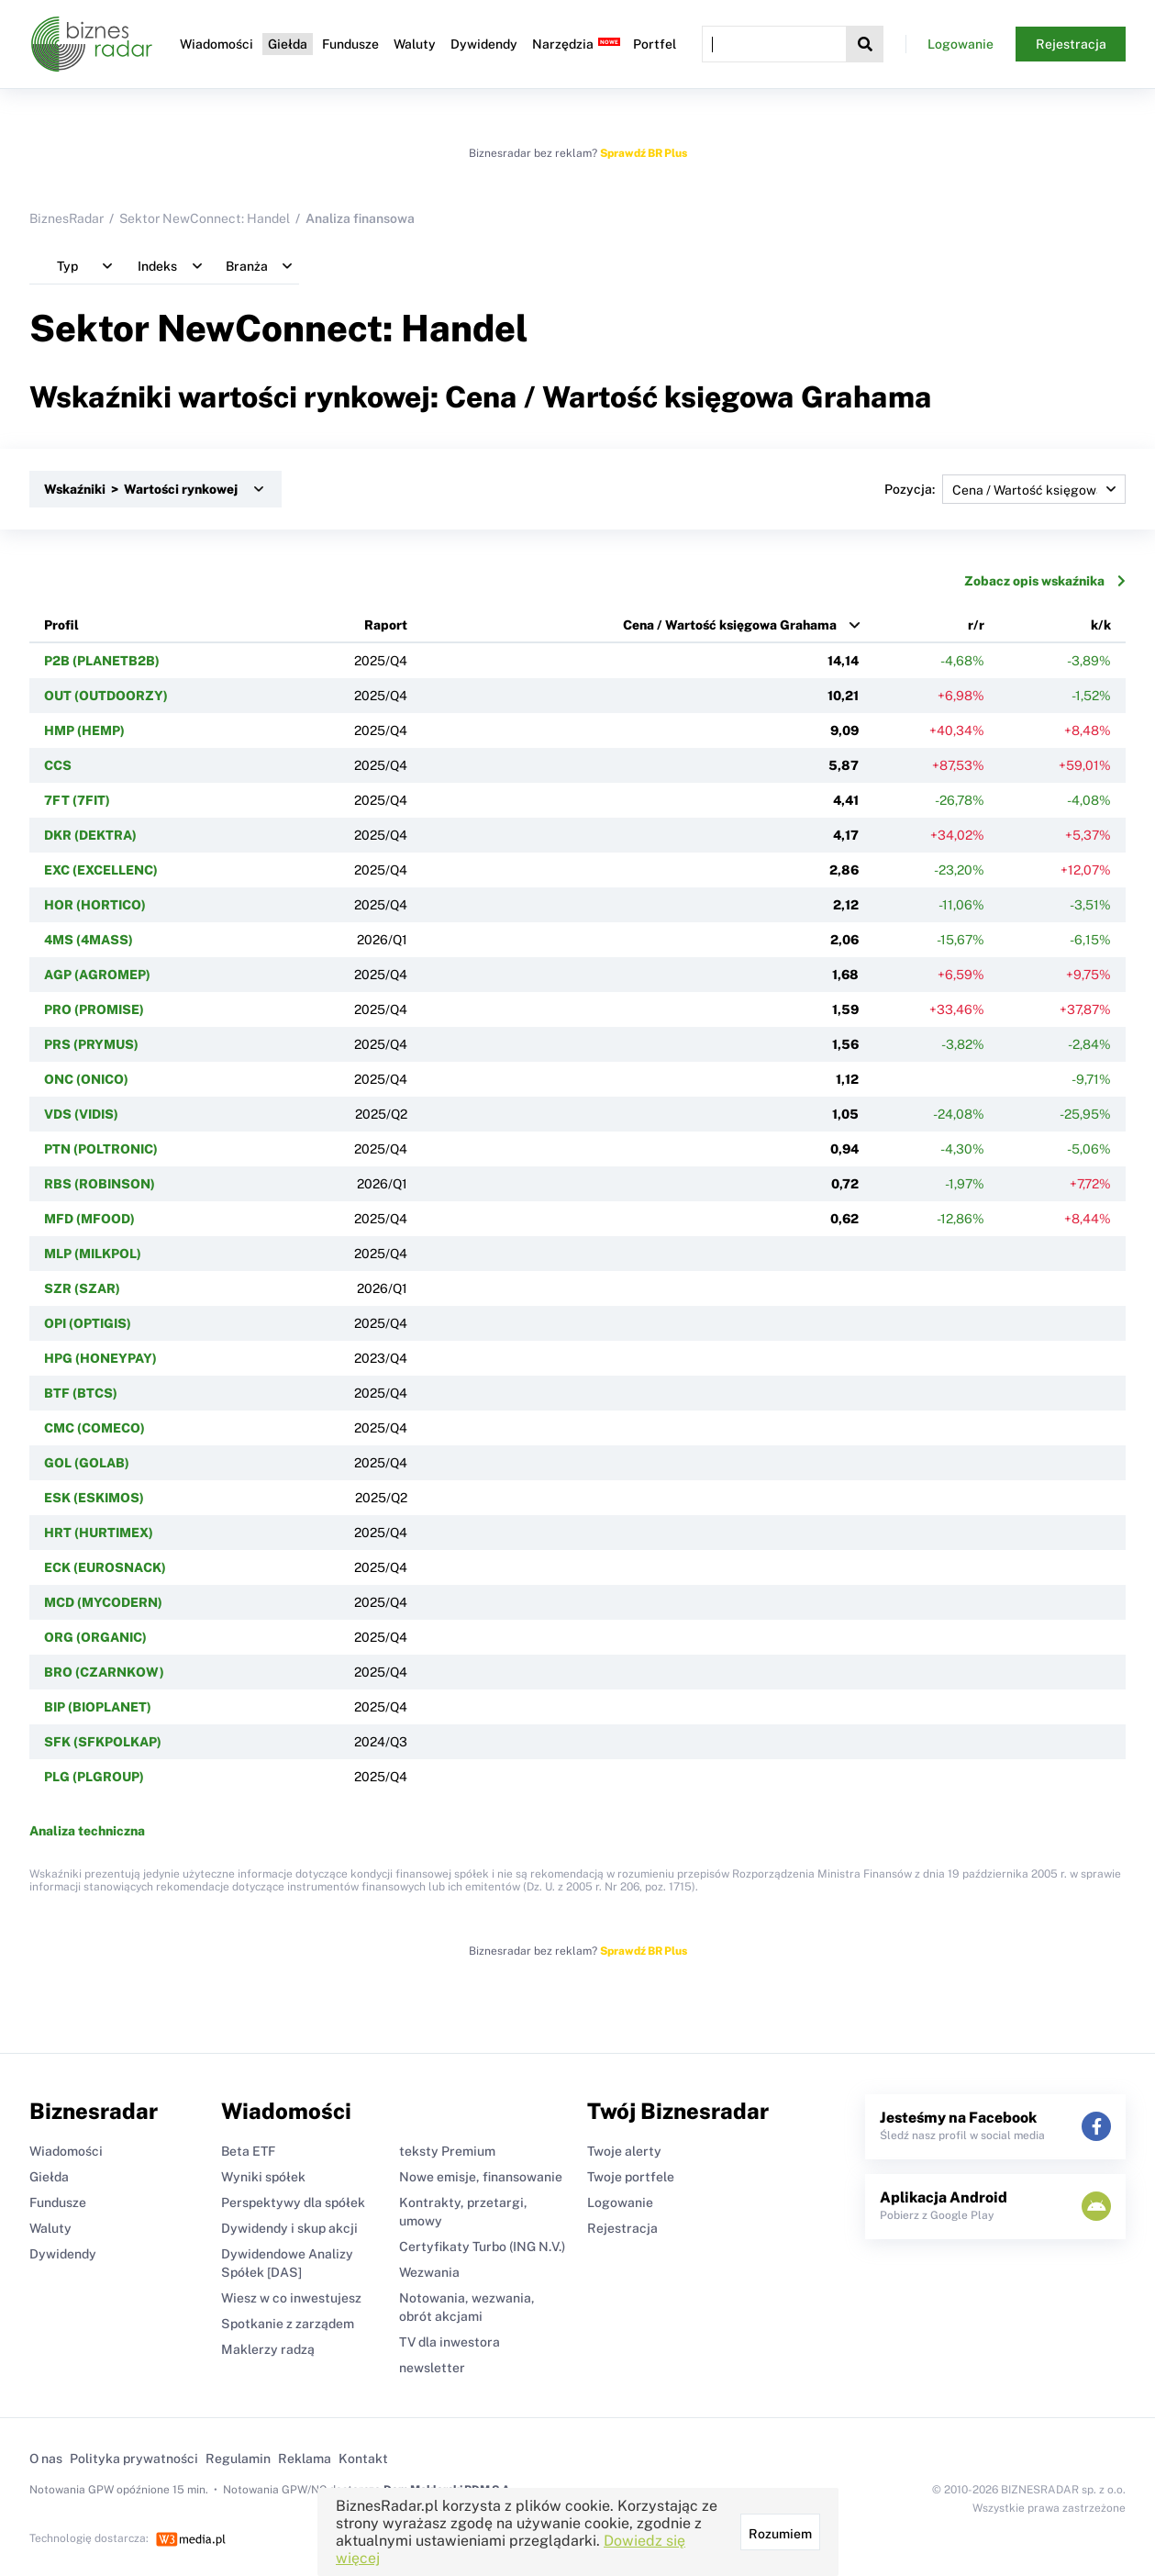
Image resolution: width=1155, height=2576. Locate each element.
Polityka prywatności (134, 2458)
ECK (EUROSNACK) (105, 1567)
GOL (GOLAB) (86, 1462)
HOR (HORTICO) (95, 905)
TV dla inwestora (449, 2342)
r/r (976, 625)
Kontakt (363, 2458)
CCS (58, 765)
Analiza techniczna (87, 1830)
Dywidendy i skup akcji (289, 2228)
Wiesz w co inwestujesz (291, 2298)
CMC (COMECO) (94, 1428)
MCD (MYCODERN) (103, 1602)
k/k (1101, 625)
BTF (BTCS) (80, 1393)
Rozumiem (780, 2533)
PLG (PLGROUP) (94, 1776)
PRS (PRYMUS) (91, 1044)
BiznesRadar (66, 218)
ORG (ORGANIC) (95, 1637)
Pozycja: (1005, 489)
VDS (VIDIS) (81, 1114)
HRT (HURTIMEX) (98, 1532)
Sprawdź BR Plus (643, 153)
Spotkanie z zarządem (287, 2323)
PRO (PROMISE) (94, 1009)
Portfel (654, 44)
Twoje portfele (630, 2176)
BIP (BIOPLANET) (97, 1707)
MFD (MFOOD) (89, 1218)
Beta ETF (248, 2151)
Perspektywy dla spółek (293, 2202)
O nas (45, 2458)
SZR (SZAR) (82, 1288)
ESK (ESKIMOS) (94, 1497)
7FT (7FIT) (77, 800)
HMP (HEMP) (84, 730)
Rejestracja (1071, 44)
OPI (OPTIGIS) (87, 1323)
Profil (61, 625)
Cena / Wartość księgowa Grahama (730, 625)
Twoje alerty (624, 2151)
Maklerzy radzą (268, 2349)
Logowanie (960, 44)
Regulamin (238, 2458)
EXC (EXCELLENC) (101, 870)
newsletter (432, 2367)
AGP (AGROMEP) (97, 974)
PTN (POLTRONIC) (101, 1149)
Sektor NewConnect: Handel (204, 218)
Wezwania (429, 2272)
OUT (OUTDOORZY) (106, 695)
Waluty (415, 44)
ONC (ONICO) (86, 1079)
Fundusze (350, 44)
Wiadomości (216, 44)
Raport (385, 625)
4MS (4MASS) (88, 939)
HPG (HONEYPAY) (100, 1358)
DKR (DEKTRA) (90, 835)
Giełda (287, 44)
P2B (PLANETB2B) (102, 660)
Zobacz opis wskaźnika (1045, 581)
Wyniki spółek (263, 2176)
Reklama (304, 2458)
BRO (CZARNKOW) (104, 1672)
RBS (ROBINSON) (99, 1183)
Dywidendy (483, 44)
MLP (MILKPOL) (92, 1253)
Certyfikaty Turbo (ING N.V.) (482, 2246)
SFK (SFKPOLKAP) (102, 1741)
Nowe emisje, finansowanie (480, 2176)
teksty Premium (447, 2151)
